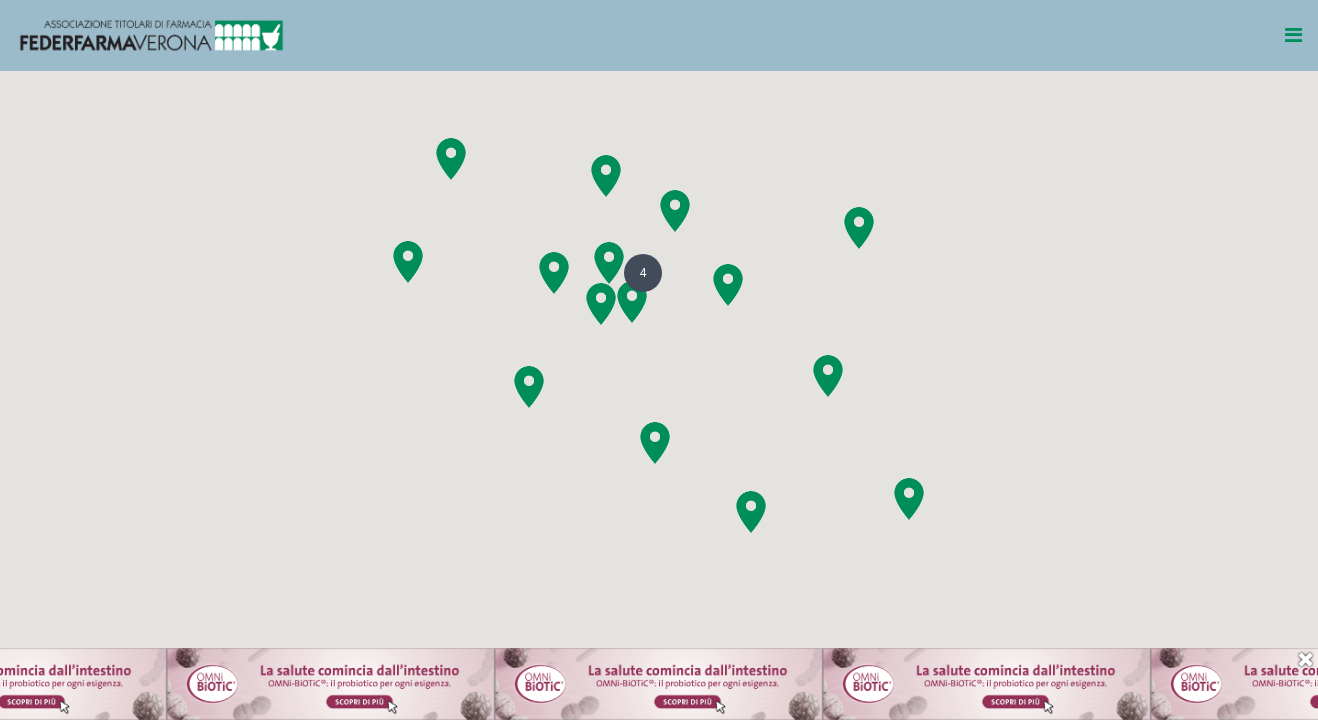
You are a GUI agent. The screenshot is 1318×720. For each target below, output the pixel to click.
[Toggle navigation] (1295, 35)
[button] (601, 304)
